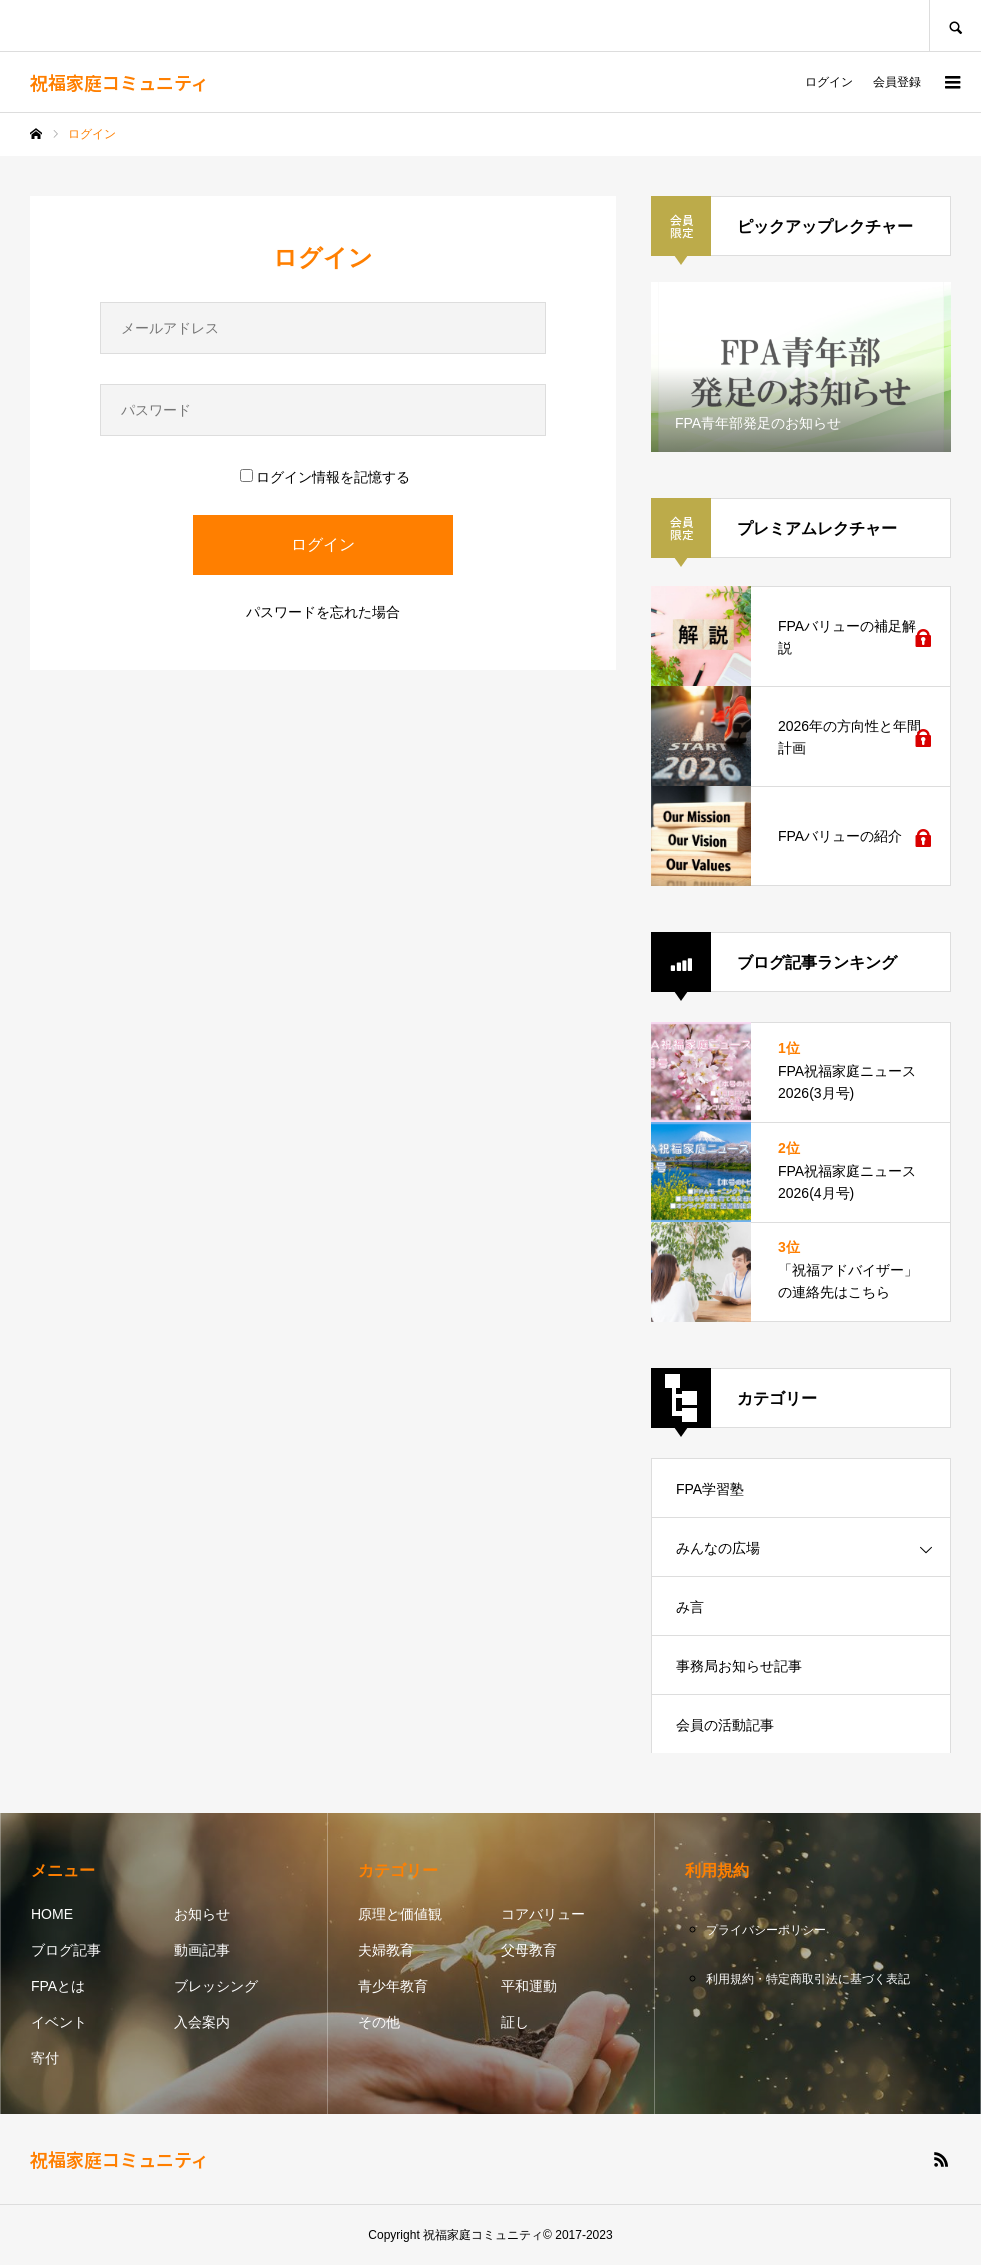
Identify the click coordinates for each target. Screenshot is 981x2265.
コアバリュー (543, 1914)
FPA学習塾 (710, 1489)
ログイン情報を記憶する (325, 477)
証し (515, 2022)
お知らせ (202, 1914)
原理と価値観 (400, 1914)
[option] (801, 367)
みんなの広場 (718, 1548)
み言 (690, 1607)
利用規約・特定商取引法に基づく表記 (808, 1979)
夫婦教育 (386, 1950)
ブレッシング (216, 1986)
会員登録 (897, 82)
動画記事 (202, 1950)
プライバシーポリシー (766, 1930)
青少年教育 (393, 1986)
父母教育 (529, 1950)
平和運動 (529, 1986)
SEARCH (955, 25)
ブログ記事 (66, 1950)
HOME (52, 1914)
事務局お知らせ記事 (739, 1666)
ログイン (829, 82)
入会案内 (202, 2022)
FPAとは (58, 1986)
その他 (379, 2022)
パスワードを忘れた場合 (323, 612)
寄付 (45, 2058)
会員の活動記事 (725, 1725)
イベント (59, 2022)
